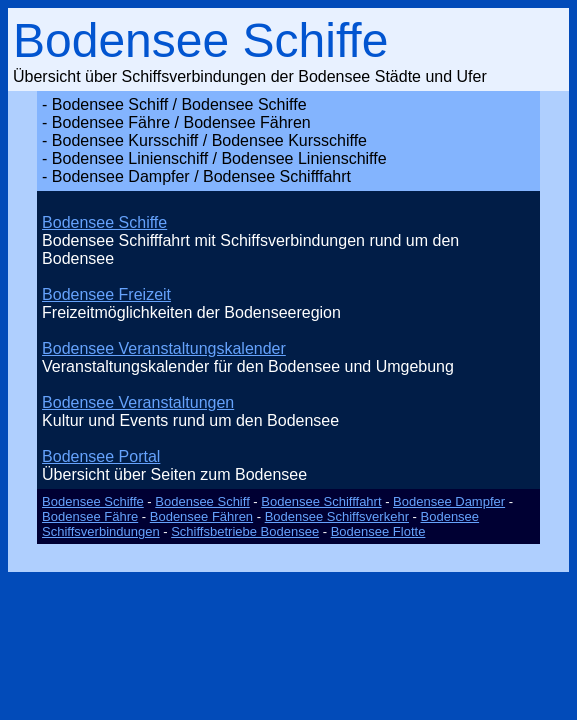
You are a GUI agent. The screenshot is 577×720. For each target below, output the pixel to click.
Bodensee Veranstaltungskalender (164, 348)
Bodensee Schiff (202, 501)
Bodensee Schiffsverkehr (337, 516)
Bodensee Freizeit (106, 294)
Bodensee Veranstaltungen (138, 402)
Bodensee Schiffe (104, 222)
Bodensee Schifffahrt (321, 501)
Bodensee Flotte (378, 531)
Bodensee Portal (101, 456)
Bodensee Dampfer (449, 501)
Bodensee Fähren (201, 516)
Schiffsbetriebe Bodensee (245, 531)
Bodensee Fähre (90, 516)
